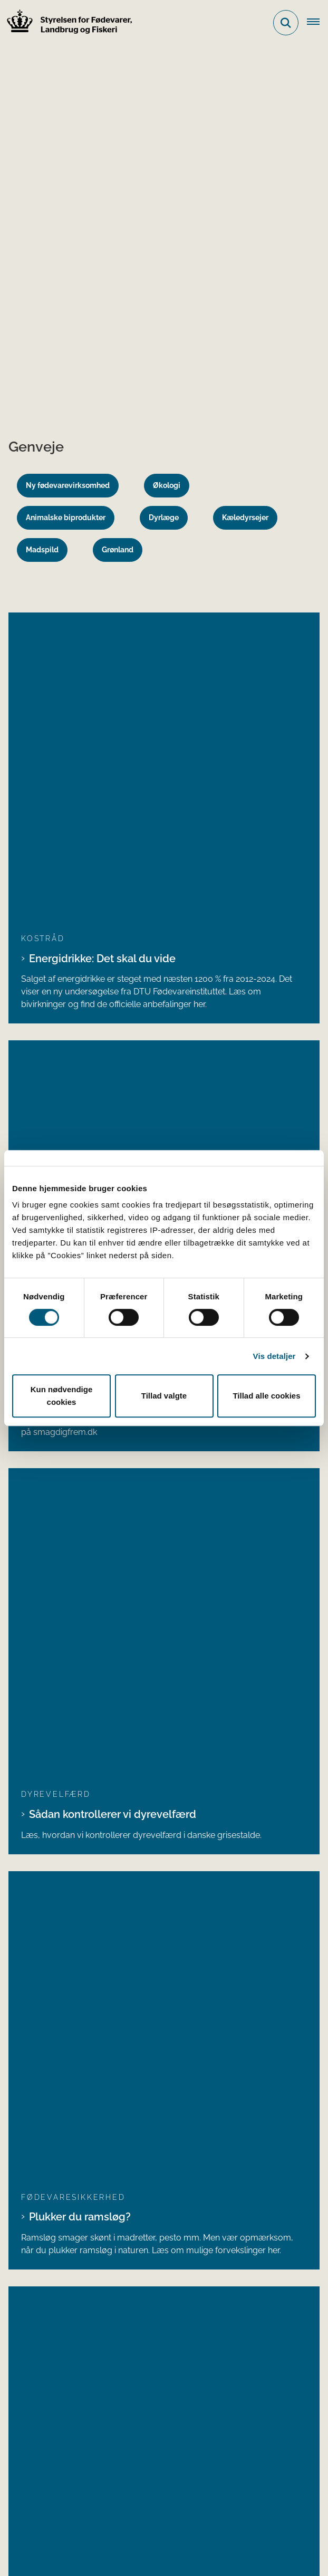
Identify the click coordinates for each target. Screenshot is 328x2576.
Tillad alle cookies (266, 1395)
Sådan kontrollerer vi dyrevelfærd (112, 918)
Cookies (43, 2523)
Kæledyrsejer (245, 517)
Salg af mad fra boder (83, 1139)
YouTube (40, 2226)
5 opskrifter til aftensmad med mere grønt (133, 789)
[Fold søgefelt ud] (285, 22)
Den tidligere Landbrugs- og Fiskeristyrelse (102, 2446)
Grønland (117, 549)
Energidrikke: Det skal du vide (102, 660)
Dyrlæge (164, 517)
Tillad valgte (164, 1395)
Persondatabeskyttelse (136, 2523)
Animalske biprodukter (65, 517)
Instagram (43, 2175)
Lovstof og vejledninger (65, 2290)
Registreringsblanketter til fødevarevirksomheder (113, 2374)
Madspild (42, 549)
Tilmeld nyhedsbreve (60, 2357)
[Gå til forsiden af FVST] (66, 22)
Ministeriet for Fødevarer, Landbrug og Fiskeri (106, 2430)
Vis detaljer (274, 1356)
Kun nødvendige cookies (62, 1395)
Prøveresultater (49, 2340)
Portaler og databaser (61, 2307)
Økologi (166, 485)
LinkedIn (39, 2142)
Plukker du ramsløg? (80, 1022)
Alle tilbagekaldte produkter (77, 1755)
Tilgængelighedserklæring (78, 2544)
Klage (174, 2544)
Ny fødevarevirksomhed (68, 485)
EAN (19, 2029)
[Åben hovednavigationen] (317, 23)
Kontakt (33, 2473)
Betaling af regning (50, 2041)
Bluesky (38, 2209)
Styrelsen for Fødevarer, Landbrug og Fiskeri (139, 1514)
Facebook (42, 2158)
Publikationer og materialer (71, 2324)
